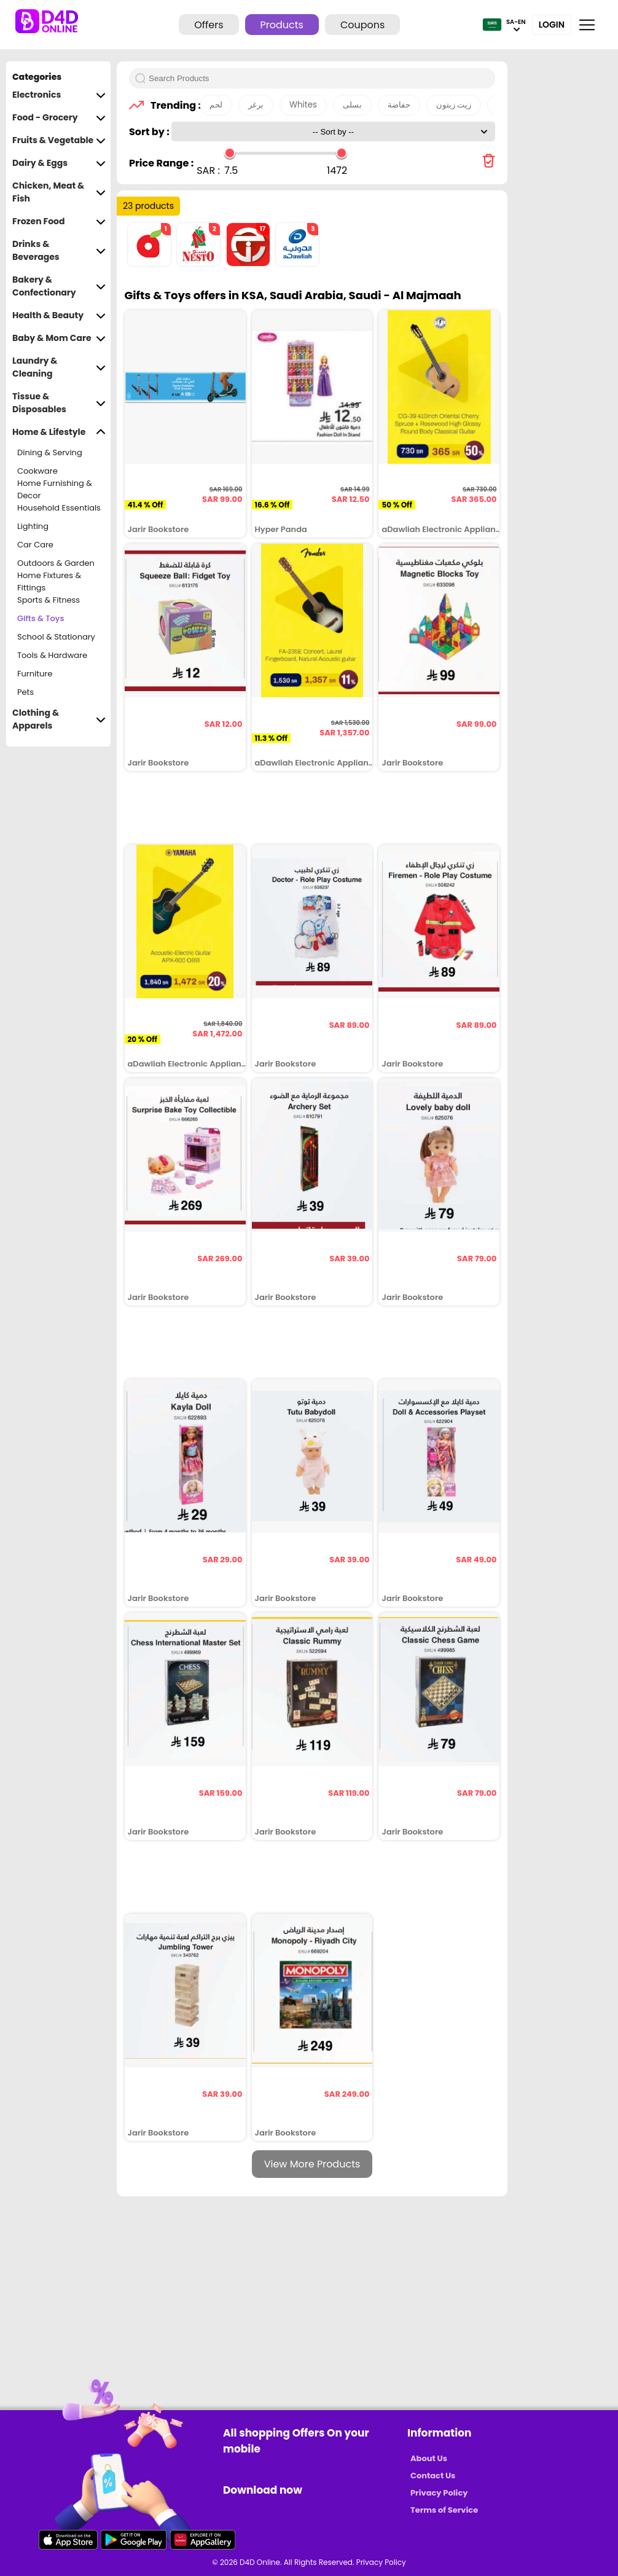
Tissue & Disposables (59, 403)
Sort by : (150, 132)
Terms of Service (444, 2510)
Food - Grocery (59, 117)
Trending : (172, 105)
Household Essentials (59, 508)
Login (552, 24)
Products (281, 25)
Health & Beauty (59, 315)
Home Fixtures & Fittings (49, 582)
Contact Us (432, 2475)
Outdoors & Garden (56, 563)
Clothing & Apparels (59, 719)
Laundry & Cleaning (59, 367)
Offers (208, 25)
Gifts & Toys (40, 618)
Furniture (34, 673)
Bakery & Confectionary (59, 286)
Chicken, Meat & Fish (59, 192)
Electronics (59, 94)
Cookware (37, 471)
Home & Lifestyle (59, 432)
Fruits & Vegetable (59, 140)
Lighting (33, 526)
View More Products (312, 2164)
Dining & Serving (49, 452)
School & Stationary (56, 637)
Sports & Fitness (48, 600)
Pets (25, 692)
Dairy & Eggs (59, 163)
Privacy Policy (438, 2493)
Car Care (35, 544)
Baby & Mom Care (59, 338)
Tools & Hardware (52, 655)
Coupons (362, 25)
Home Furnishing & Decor (54, 489)
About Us (428, 2458)
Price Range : (161, 163)
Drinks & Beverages (59, 251)
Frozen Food (59, 221)
